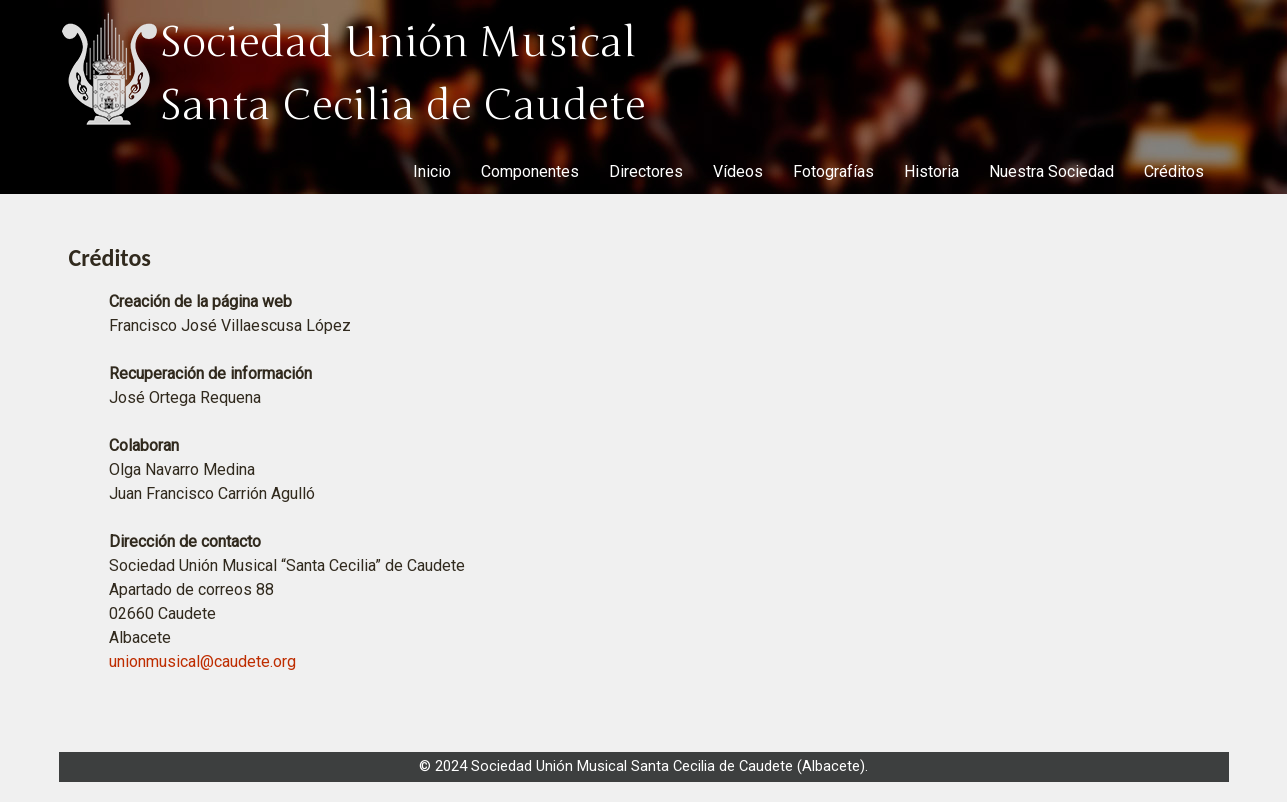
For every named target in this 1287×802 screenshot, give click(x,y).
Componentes (530, 171)
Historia (931, 171)
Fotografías (833, 171)
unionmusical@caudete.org (202, 661)
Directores (646, 171)
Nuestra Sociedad (1051, 171)
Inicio (432, 171)
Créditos (1174, 171)
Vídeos (738, 171)
